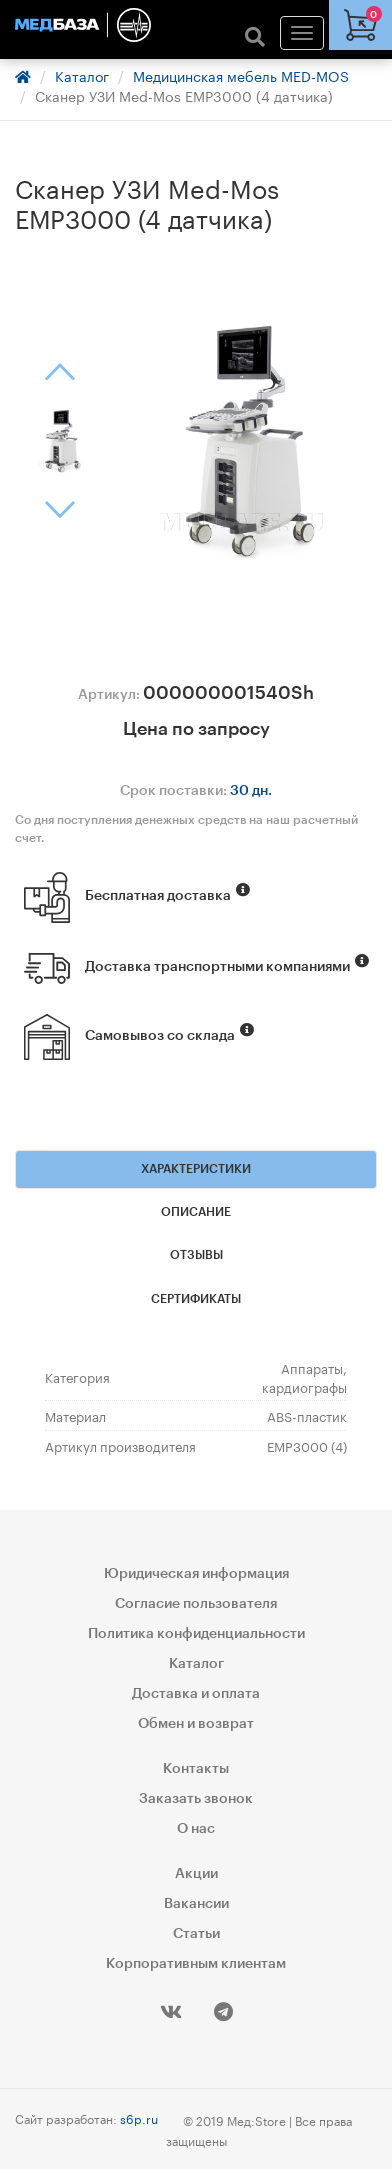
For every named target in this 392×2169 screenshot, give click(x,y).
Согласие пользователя (196, 1604)
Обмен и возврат (196, 1724)
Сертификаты (196, 1299)
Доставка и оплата (196, 1694)
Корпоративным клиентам (196, 1964)
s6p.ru (139, 2117)
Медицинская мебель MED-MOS (241, 75)
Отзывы (196, 1255)
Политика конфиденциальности (196, 1634)
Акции (196, 1874)
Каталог (82, 75)
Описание (196, 1212)
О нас (196, 1829)
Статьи (196, 1934)
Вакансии (196, 1904)
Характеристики (196, 1169)
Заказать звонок (196, 1799)
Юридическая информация (196, 1574)
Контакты (196, 1769)
